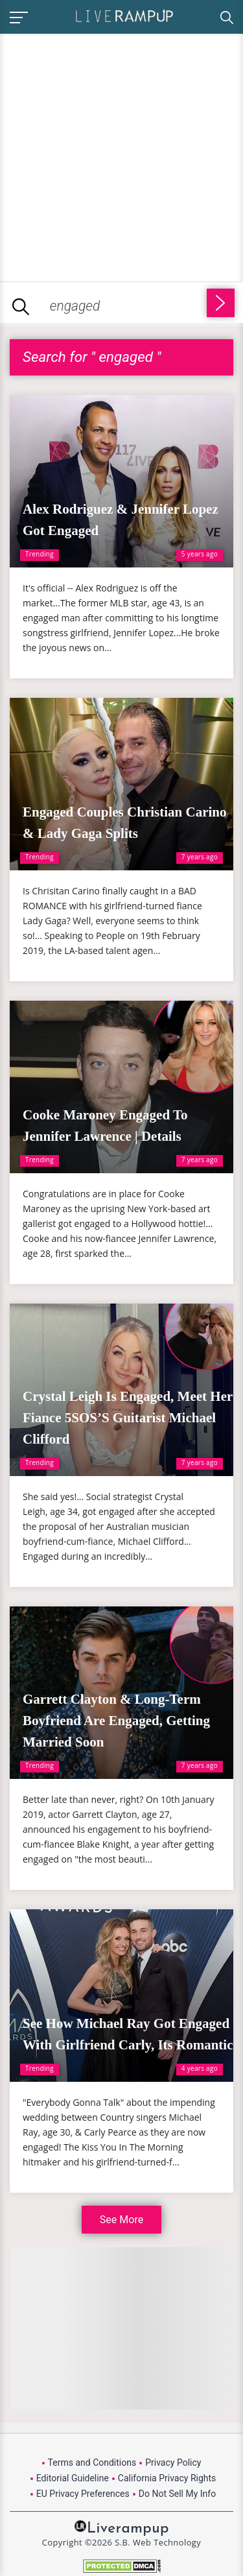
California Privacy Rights (167, 2478)
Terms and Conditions (92, 2462)
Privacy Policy (173, 2462)
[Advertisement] (121, 155)
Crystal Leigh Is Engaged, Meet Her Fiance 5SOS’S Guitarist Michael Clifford (128, 1418)
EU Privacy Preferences (83, 2493)
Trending (39, 553)
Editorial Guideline (72, 2478)
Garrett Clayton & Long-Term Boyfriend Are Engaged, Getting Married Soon (116, 1720)
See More (121, 2219)
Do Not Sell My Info (177, 2493)
